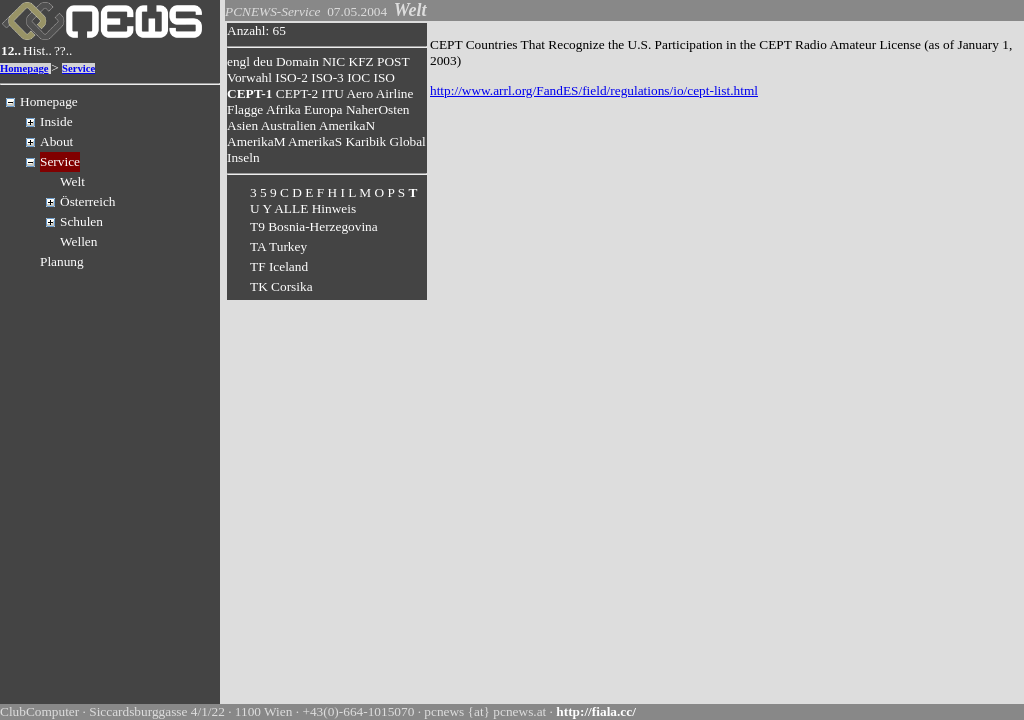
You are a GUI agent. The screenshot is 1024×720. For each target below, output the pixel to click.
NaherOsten (378, 109)
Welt (72, 181)
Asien (242, 125)
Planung (62, 261)
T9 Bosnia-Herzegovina (314, 226)
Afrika (283, 109)
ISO (383, 77)
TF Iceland (279, 266)
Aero (359, 93)
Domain (297, 61)
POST (393, 61)
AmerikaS (315, 141)
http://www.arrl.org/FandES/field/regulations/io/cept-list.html (594, 90)
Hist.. (37, 50)
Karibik (365, 141)
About (56, 141)
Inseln (243, 157)
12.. (11, 50)
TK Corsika (281, 286)
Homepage (24, 68)
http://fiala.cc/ (596, 711)
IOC (358, 77)
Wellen (78, 241)
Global (408, 141)
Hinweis (334, 208)
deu (262, 61)
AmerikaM (256, 141)
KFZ (361, 61)
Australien (289, 125)
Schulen (81, 221)
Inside (56, 121)
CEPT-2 (297, 93)
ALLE (291, 208)
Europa (323, 109)
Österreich (88, 201)
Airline (395, 93)
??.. (63, 50)
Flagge (245, 109)
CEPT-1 (249, 93)
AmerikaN (347, 125)
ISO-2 (291, 77)
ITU (333, 93)
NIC (333, 61)
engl (238, 61)
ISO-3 (327, 77)
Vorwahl (249, 77)
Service (78, 68)
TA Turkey (278, 246)
